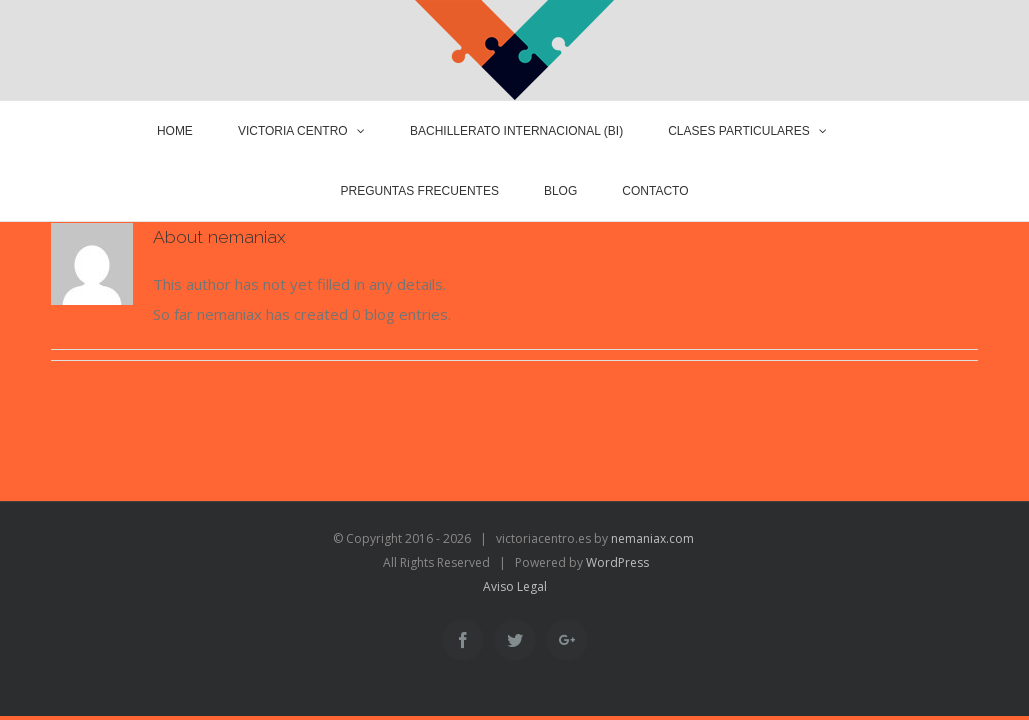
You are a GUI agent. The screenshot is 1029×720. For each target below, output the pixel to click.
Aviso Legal (515, 586)
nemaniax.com (651, 538)
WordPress (617, 562)
